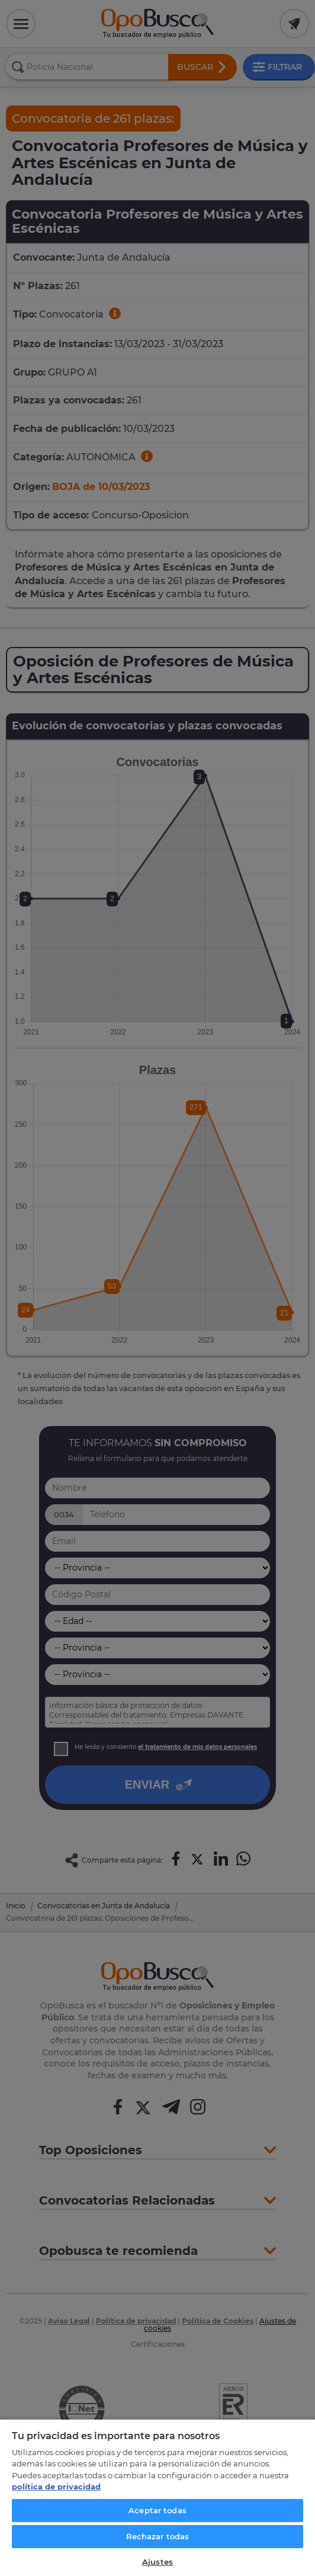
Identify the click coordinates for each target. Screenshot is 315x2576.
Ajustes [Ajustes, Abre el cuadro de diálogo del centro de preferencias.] (157, 2562)
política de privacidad (56, 2486)
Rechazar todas (157, 2536)
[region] (157, 2497)
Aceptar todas (157, 2510)
